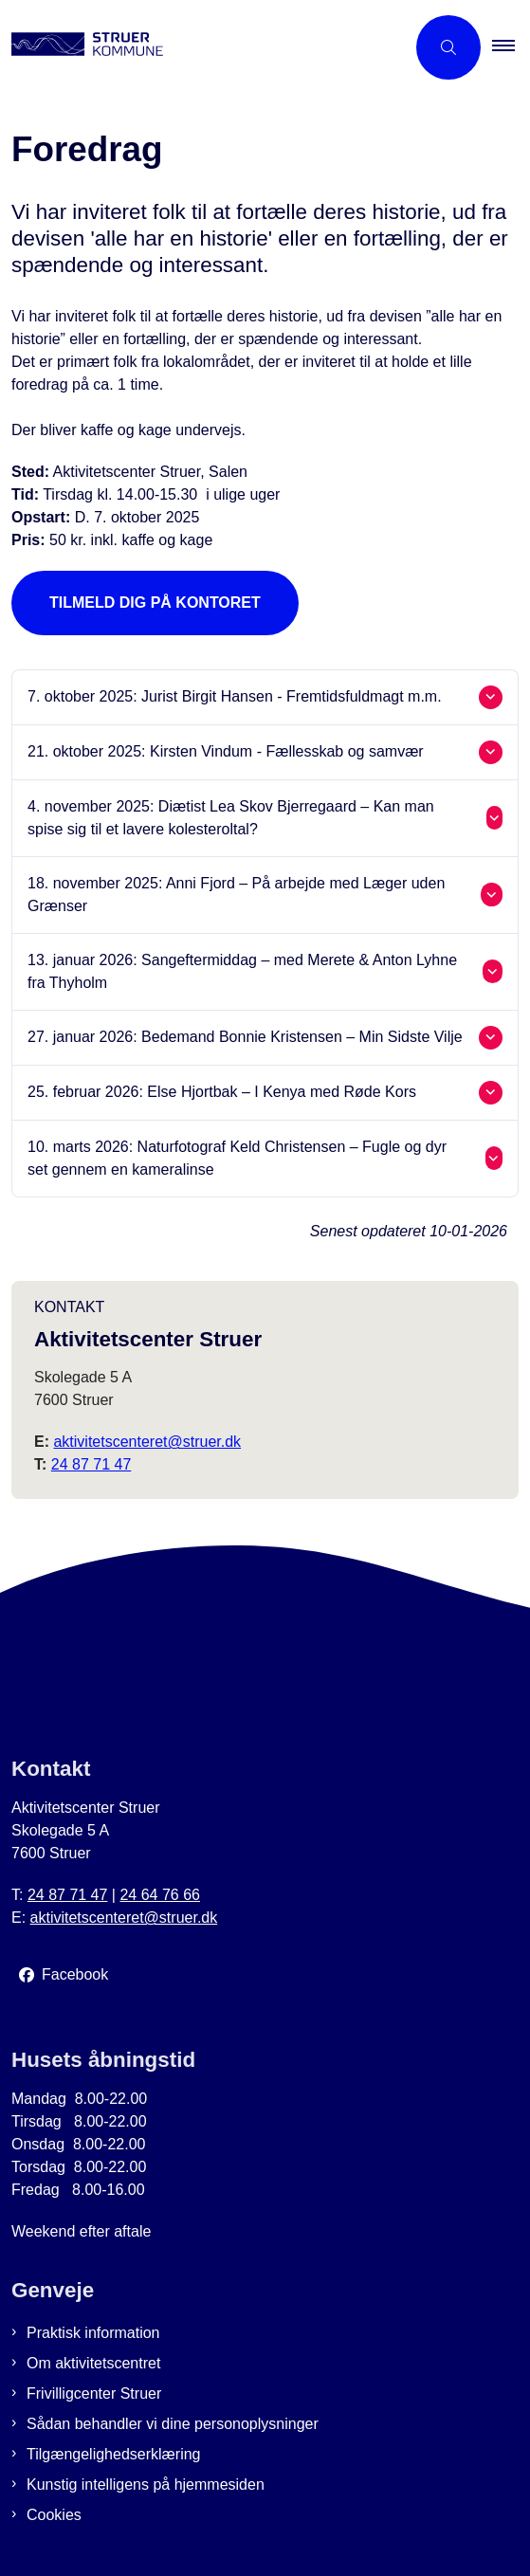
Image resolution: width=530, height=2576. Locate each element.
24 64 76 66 (159, 1895)
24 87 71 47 (91, 1464)
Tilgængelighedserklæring (114, 2454)
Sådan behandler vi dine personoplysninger (173, 2424)
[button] (511, 47)
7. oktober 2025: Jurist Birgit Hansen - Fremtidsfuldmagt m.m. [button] (234, 696)
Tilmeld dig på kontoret (155, 602)
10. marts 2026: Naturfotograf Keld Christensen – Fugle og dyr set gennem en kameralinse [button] (237, 1158)
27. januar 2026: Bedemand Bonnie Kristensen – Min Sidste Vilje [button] (245, 1037)
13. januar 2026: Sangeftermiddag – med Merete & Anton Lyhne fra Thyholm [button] (242, 971)
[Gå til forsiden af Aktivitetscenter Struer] (81, 47)
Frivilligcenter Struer (94, 2393)
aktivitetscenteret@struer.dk (147, 1442)
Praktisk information (93, 2333)
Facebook (75, 1974)
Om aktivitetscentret (93, 2363)
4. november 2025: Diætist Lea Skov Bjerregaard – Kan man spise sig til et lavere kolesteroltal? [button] (230, 817)
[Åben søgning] (448, 47)
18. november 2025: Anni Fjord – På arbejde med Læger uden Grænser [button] (236, 894)
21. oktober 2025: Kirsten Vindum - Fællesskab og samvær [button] (225, 751)
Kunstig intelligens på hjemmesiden (146, 2484)
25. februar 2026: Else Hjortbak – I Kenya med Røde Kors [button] (221, 1092)
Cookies (54, 2515)
